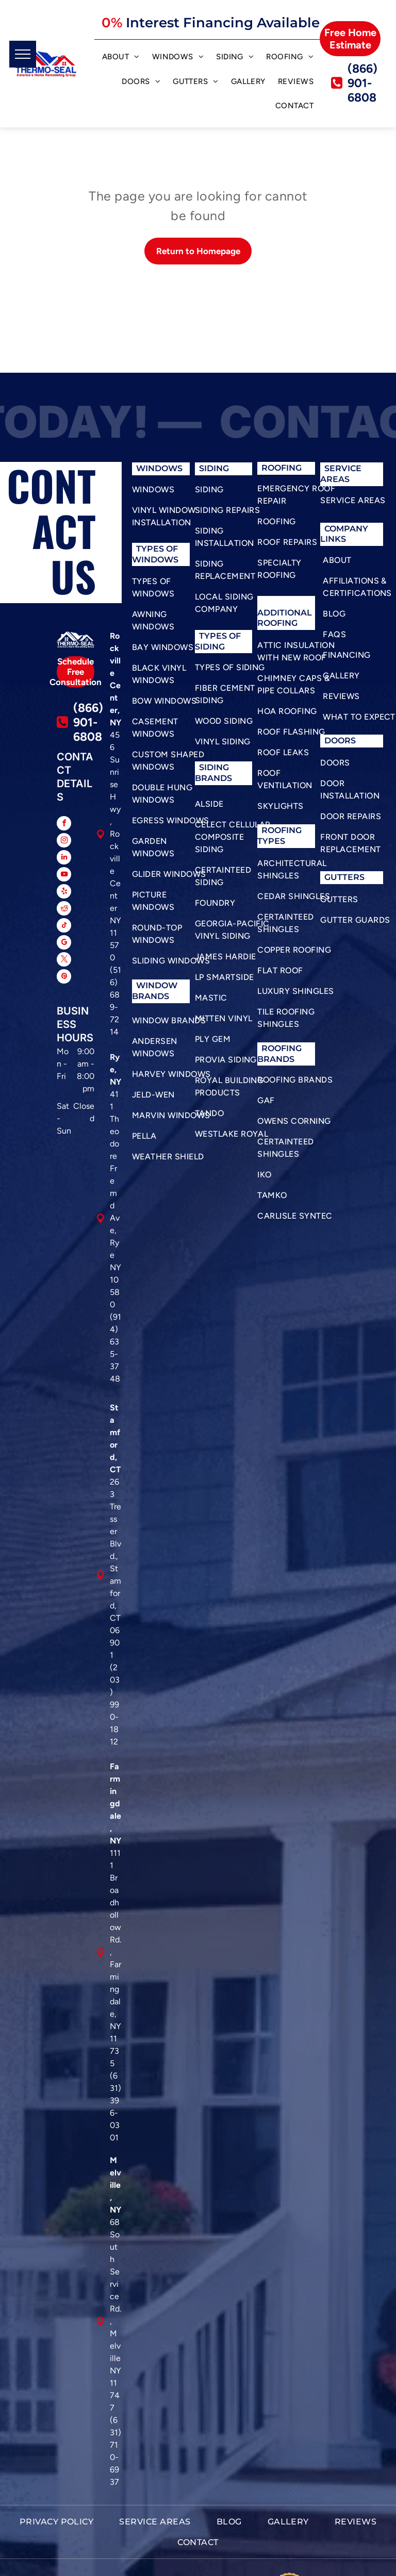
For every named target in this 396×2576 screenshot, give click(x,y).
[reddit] (64, 909)
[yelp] (64, 892)
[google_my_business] (64, 943)
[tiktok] (64, 926)
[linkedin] (64, 858)
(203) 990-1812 (115, 1705)
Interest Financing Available (223, 22)
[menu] (22, 54)
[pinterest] (64, 977)
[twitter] (64, 960)
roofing (281, 830)
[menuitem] (121, 58)
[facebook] (64, 824)
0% (112, 22)
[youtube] (64, 875)
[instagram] (64, 841)
